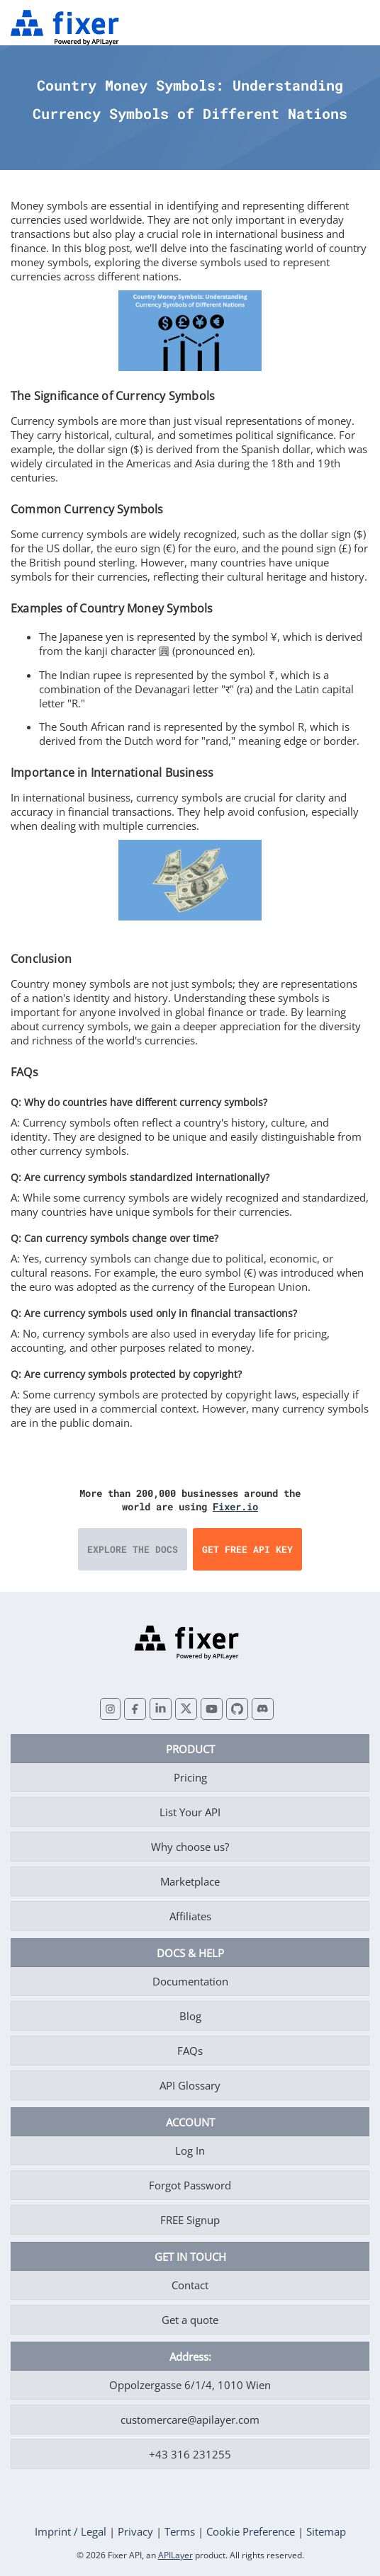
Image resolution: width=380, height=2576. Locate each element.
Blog (190, 2016)
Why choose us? (190, 1847)
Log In (190, 2150)
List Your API (190, 1812)
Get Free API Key (247, 1549)
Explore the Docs (132, 1549)
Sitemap (326, 2531)
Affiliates (190, 1916)
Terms (179, 2531)
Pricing (190, 1777)
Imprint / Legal (70, 2531)
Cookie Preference (250, 2531)
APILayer (175, 2555)
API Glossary (190, 2085)
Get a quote (190, 2320)
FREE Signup (190, 2220)
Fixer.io (235, 1506)
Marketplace (190, 1881)
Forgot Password (190, 2185)
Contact (190, 2285)
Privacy (135, 2531)
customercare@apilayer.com (190, 2419)
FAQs (190, 2051)
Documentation (190, 1981)
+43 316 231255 (190, 2454)
